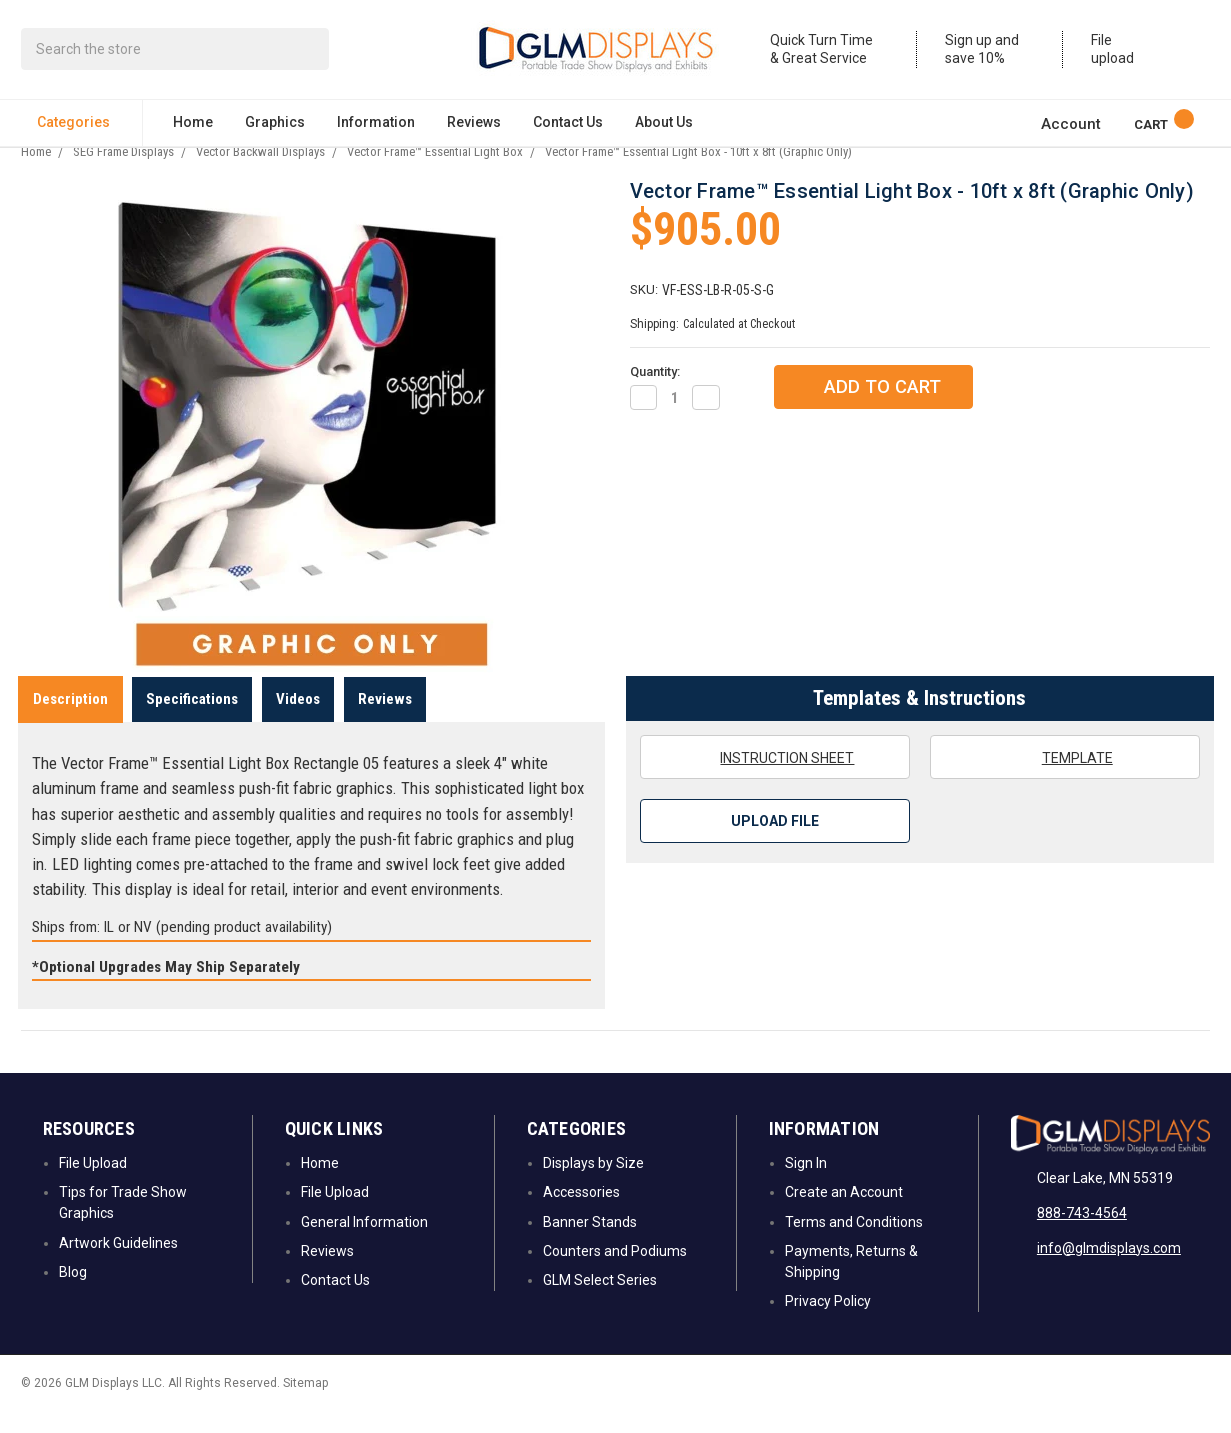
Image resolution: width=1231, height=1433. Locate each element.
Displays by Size (593, 1186)
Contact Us (568, 126)
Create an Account (844, 1215)
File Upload (93, 1186)
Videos (298, 721)
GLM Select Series (600, 1303)
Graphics (275, 126)
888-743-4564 (1082, 1235)
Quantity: (655, 394)
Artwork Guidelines (118, 1265)
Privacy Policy (828, 1324)
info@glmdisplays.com (1109, 1270)
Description (70, 721)
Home (193, 126)
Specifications (192, 721)
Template (1065, 780)
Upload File (775, 844)
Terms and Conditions (854, 1244)
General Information (364, 1244)
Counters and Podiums (615, 1274)
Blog (73, 1295)
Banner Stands (590, 1244)
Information (376, 126)
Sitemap (305, 1405)
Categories (81, 126)
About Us (664, 126)
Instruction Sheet (774, 780)
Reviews (474, 126)
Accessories (581, 1215)
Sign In (806, 1186)
